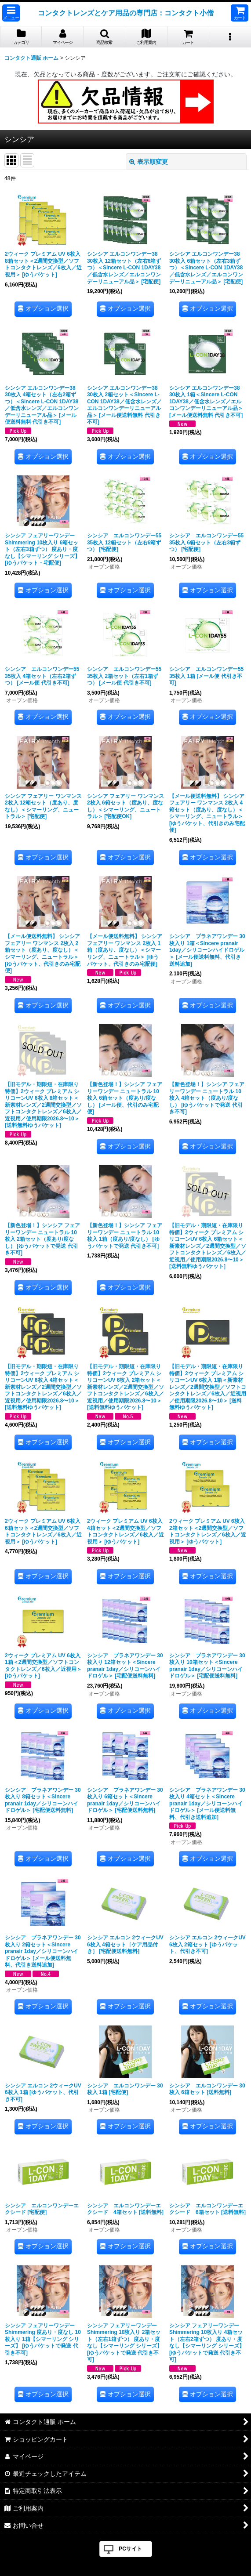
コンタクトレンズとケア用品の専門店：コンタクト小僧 (126, 13)
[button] (11, 13)
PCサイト (130, 2549)
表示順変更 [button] (148, 161)
